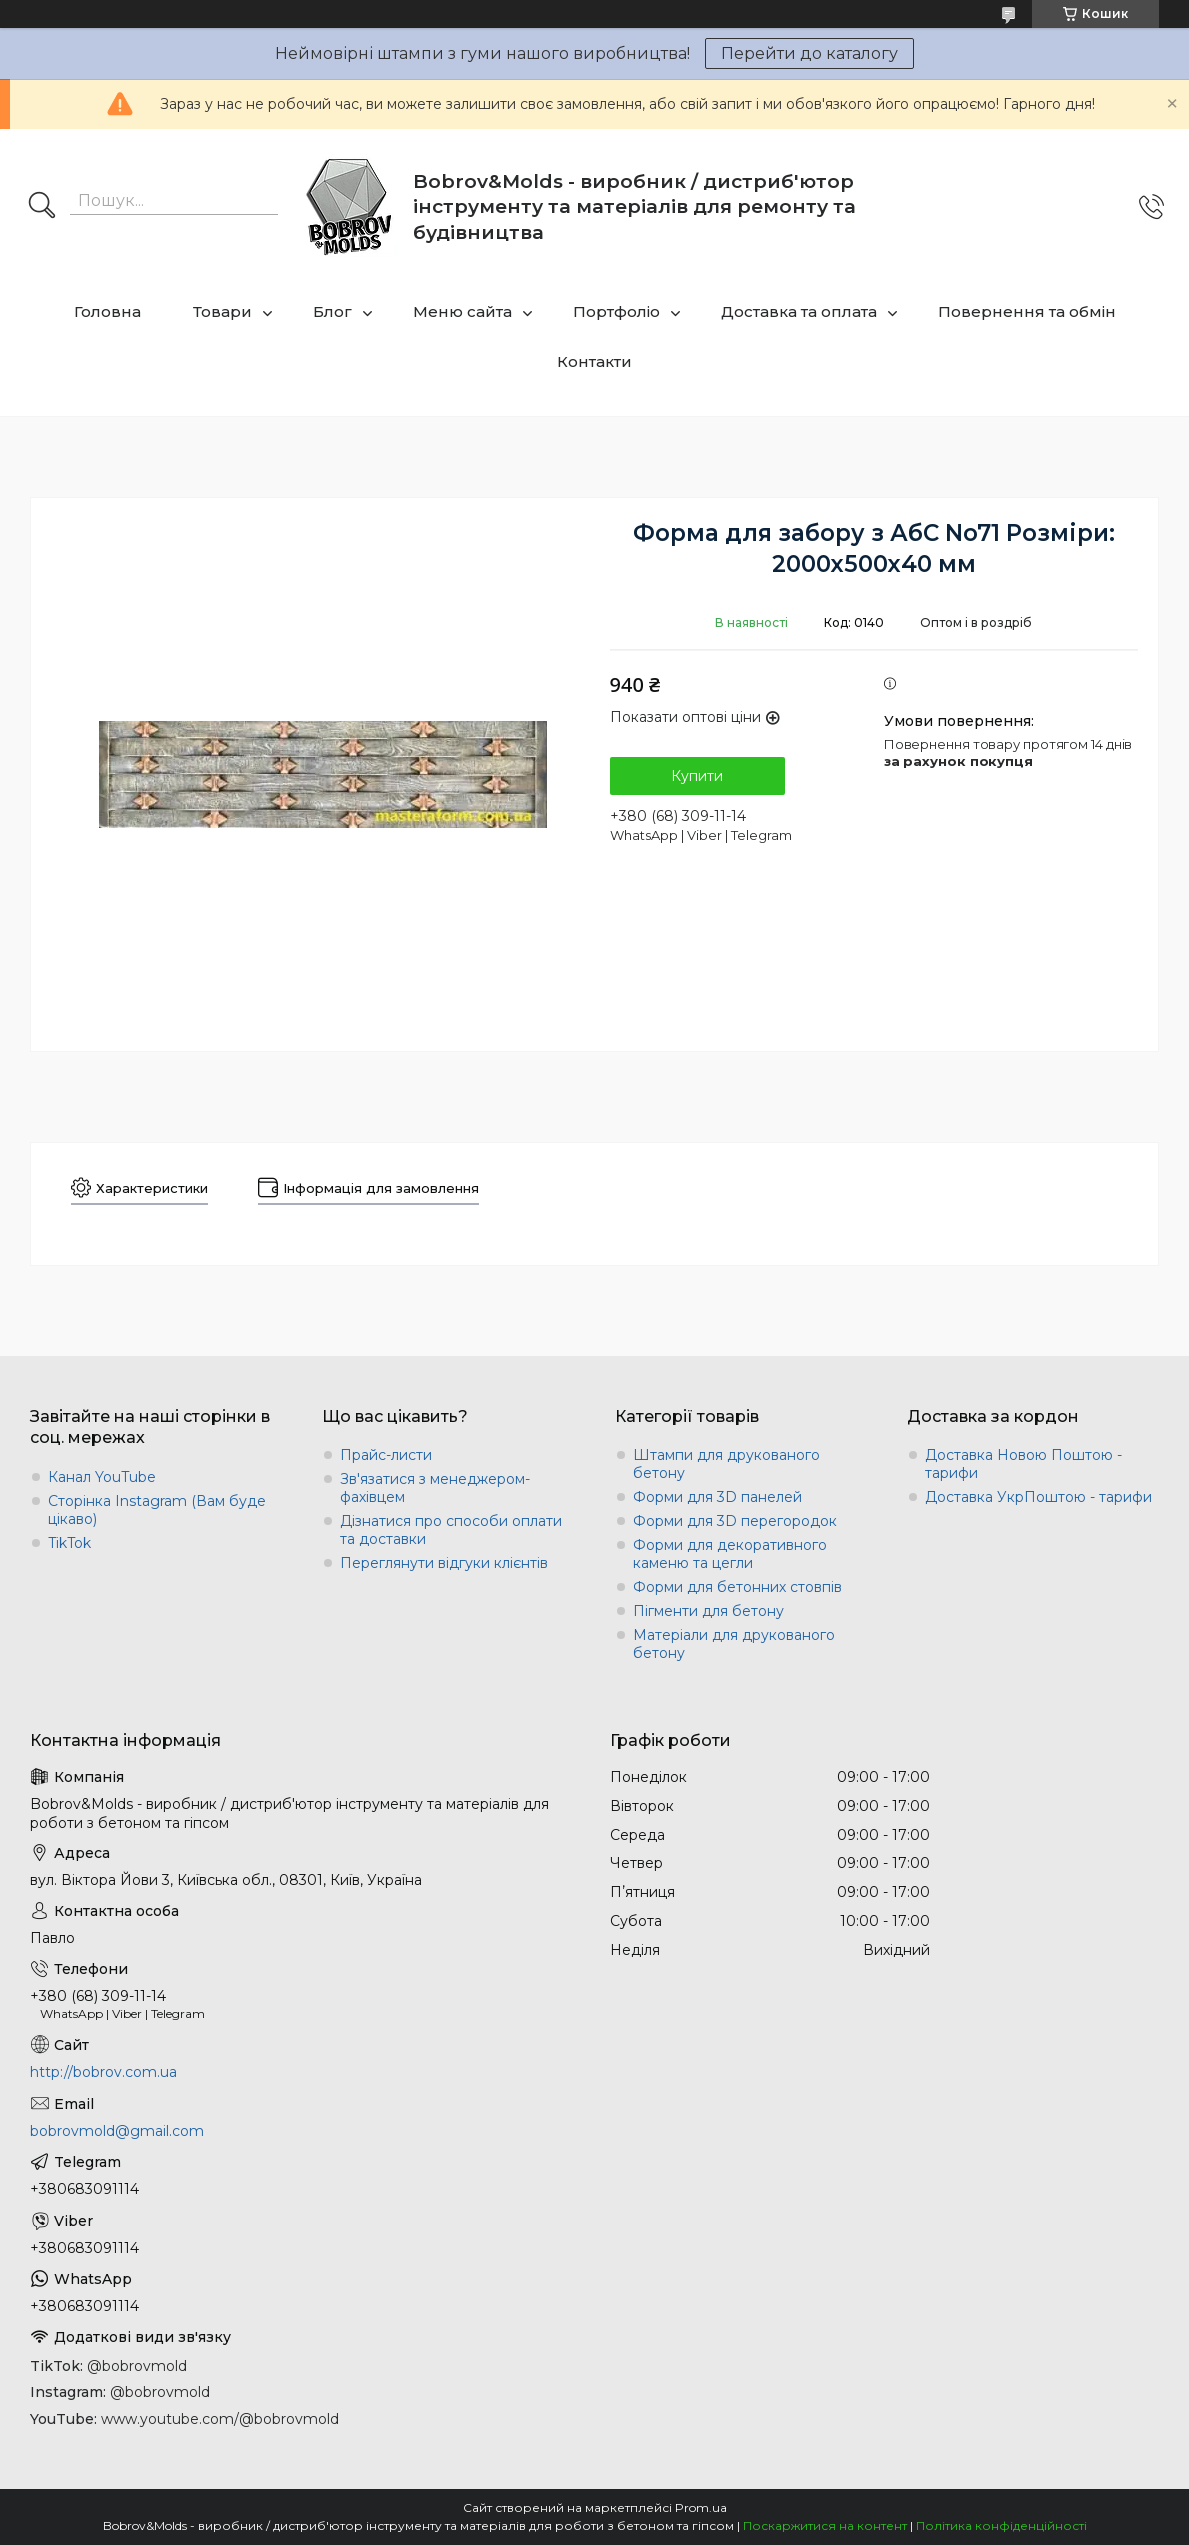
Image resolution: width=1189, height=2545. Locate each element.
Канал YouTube (102, 1477)
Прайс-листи (386, 1455)
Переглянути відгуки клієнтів (444, 1563)
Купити (697, 776)
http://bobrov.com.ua (103, 2072)
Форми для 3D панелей (717, 1497)
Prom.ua (701, 2507)
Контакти (594, 361)
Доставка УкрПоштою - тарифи (1038, 1497)
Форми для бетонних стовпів (737, 1587)
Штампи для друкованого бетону (726, 1464)
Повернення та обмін (1027, 311)
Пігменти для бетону (708, 1611)
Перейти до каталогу (809, 53)
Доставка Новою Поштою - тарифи (1023, 1464)
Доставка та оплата (799, 311)
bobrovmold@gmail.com (117, 2131)
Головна (107, 311)
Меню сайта (462, 311)
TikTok (69, 1543)
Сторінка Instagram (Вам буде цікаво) (157, 1510)
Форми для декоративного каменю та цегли (730, 1554)
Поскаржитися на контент (825, 2525)
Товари (222, 311)
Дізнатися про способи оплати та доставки (451, 1530)
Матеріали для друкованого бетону (734, 1644)
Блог (332, 311)
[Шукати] (42, 207)
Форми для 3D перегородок (735, 1521)
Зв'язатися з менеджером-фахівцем (435, 1488)
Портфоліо (616, 311)
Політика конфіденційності (1001, 2525)
